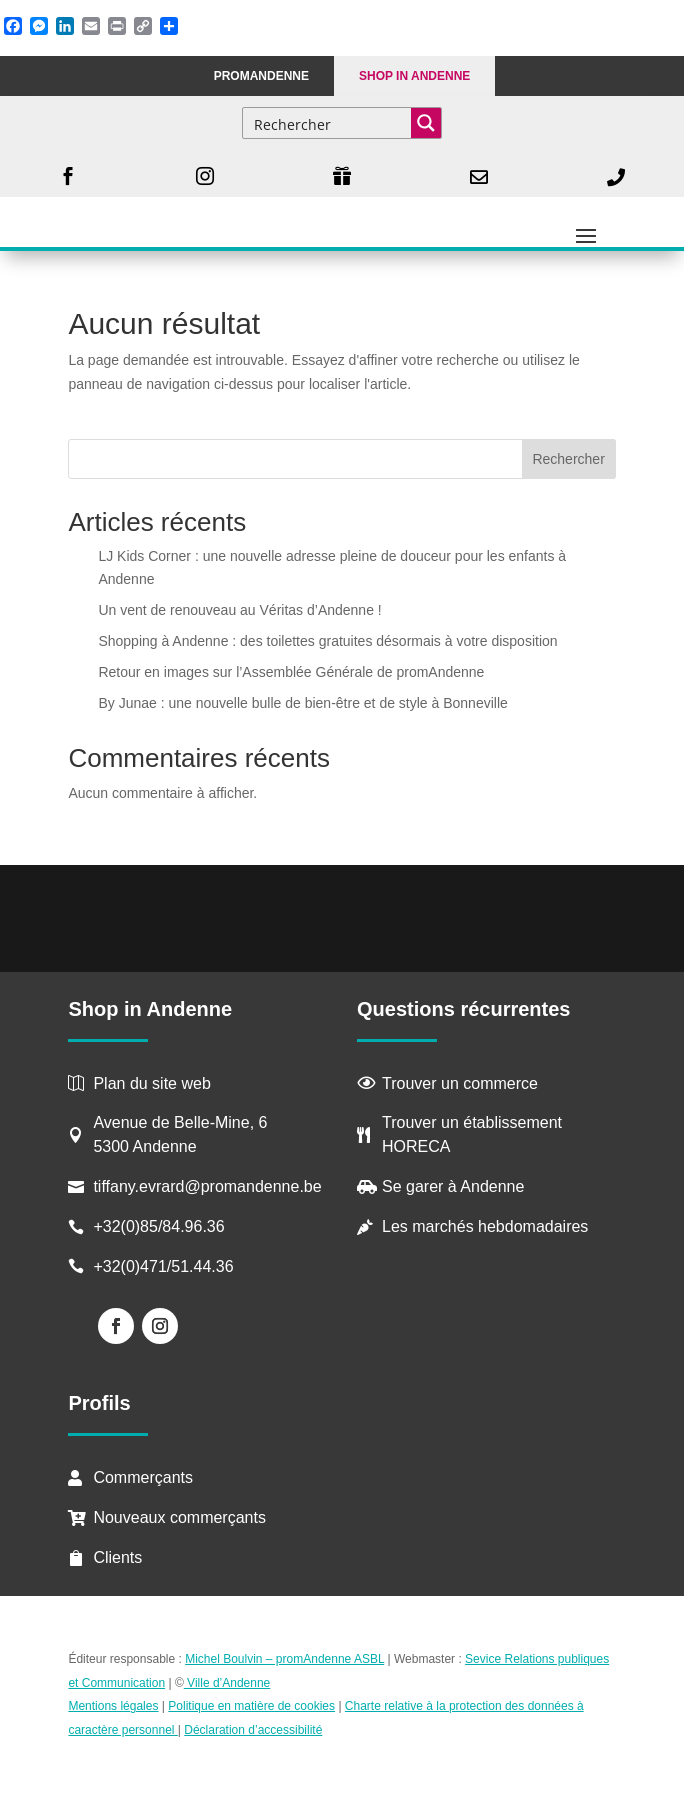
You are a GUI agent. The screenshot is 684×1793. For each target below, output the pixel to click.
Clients (117, 1557)
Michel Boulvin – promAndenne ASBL (284, 1659)
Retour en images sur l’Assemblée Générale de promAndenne (291, 672)
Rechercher (568, 459)
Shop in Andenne (414, 76)
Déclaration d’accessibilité (253, 1730)
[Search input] (328, 123)
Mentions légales (113, 1706)
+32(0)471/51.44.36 (165, 1266)
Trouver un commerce (460, 1083)
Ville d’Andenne (227, 1683)
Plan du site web (151, 1083)
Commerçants (143, 1477)
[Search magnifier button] (426, 123)
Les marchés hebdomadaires (485, 1226)
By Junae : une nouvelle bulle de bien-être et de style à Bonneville (302, 703)
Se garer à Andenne (453, 1186)
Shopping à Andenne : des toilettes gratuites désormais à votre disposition (327, 641)
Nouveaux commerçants (179, 1517)
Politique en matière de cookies (251, 1706)
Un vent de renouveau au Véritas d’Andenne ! (239, 610)
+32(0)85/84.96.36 (158, 1226)
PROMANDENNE (261, 76)
